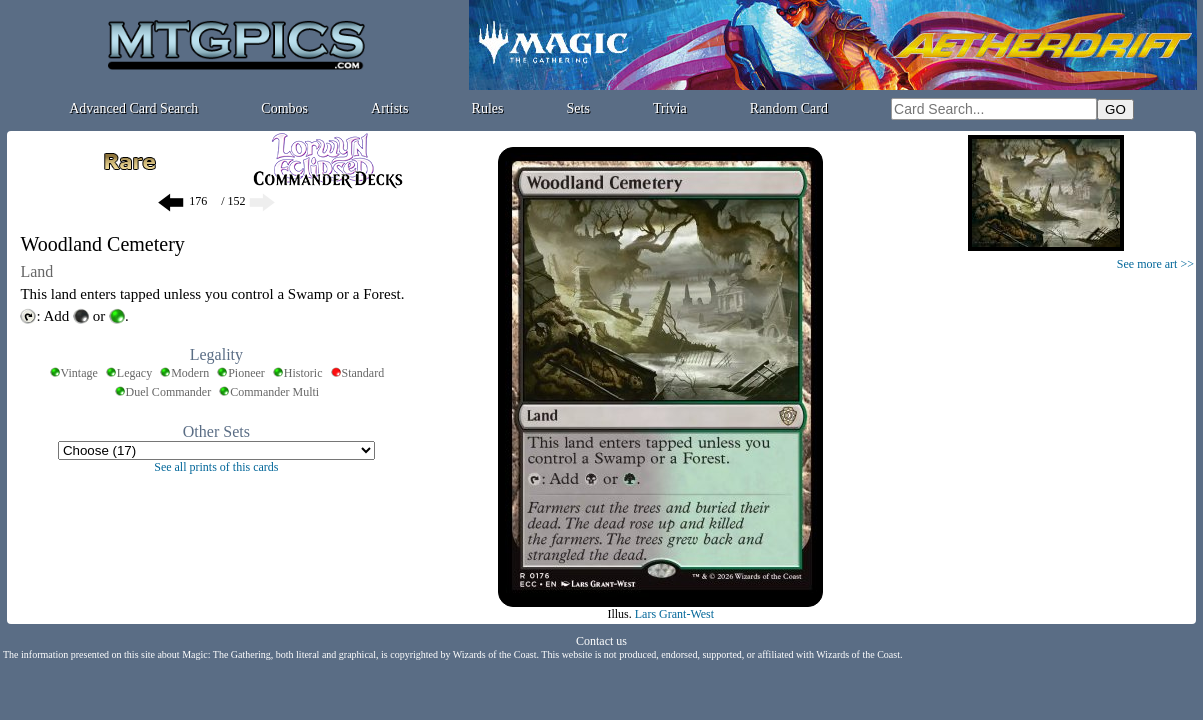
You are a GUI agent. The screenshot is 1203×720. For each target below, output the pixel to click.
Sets (578, 108)
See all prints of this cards (216, 467)
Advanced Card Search (133, 108)
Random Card (789, 108)
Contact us (601, 641)
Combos (284, 108)
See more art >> (1155, 264)
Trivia (670, 108)
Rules (488, 108)
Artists (389, 108)
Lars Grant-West (674, 614)
